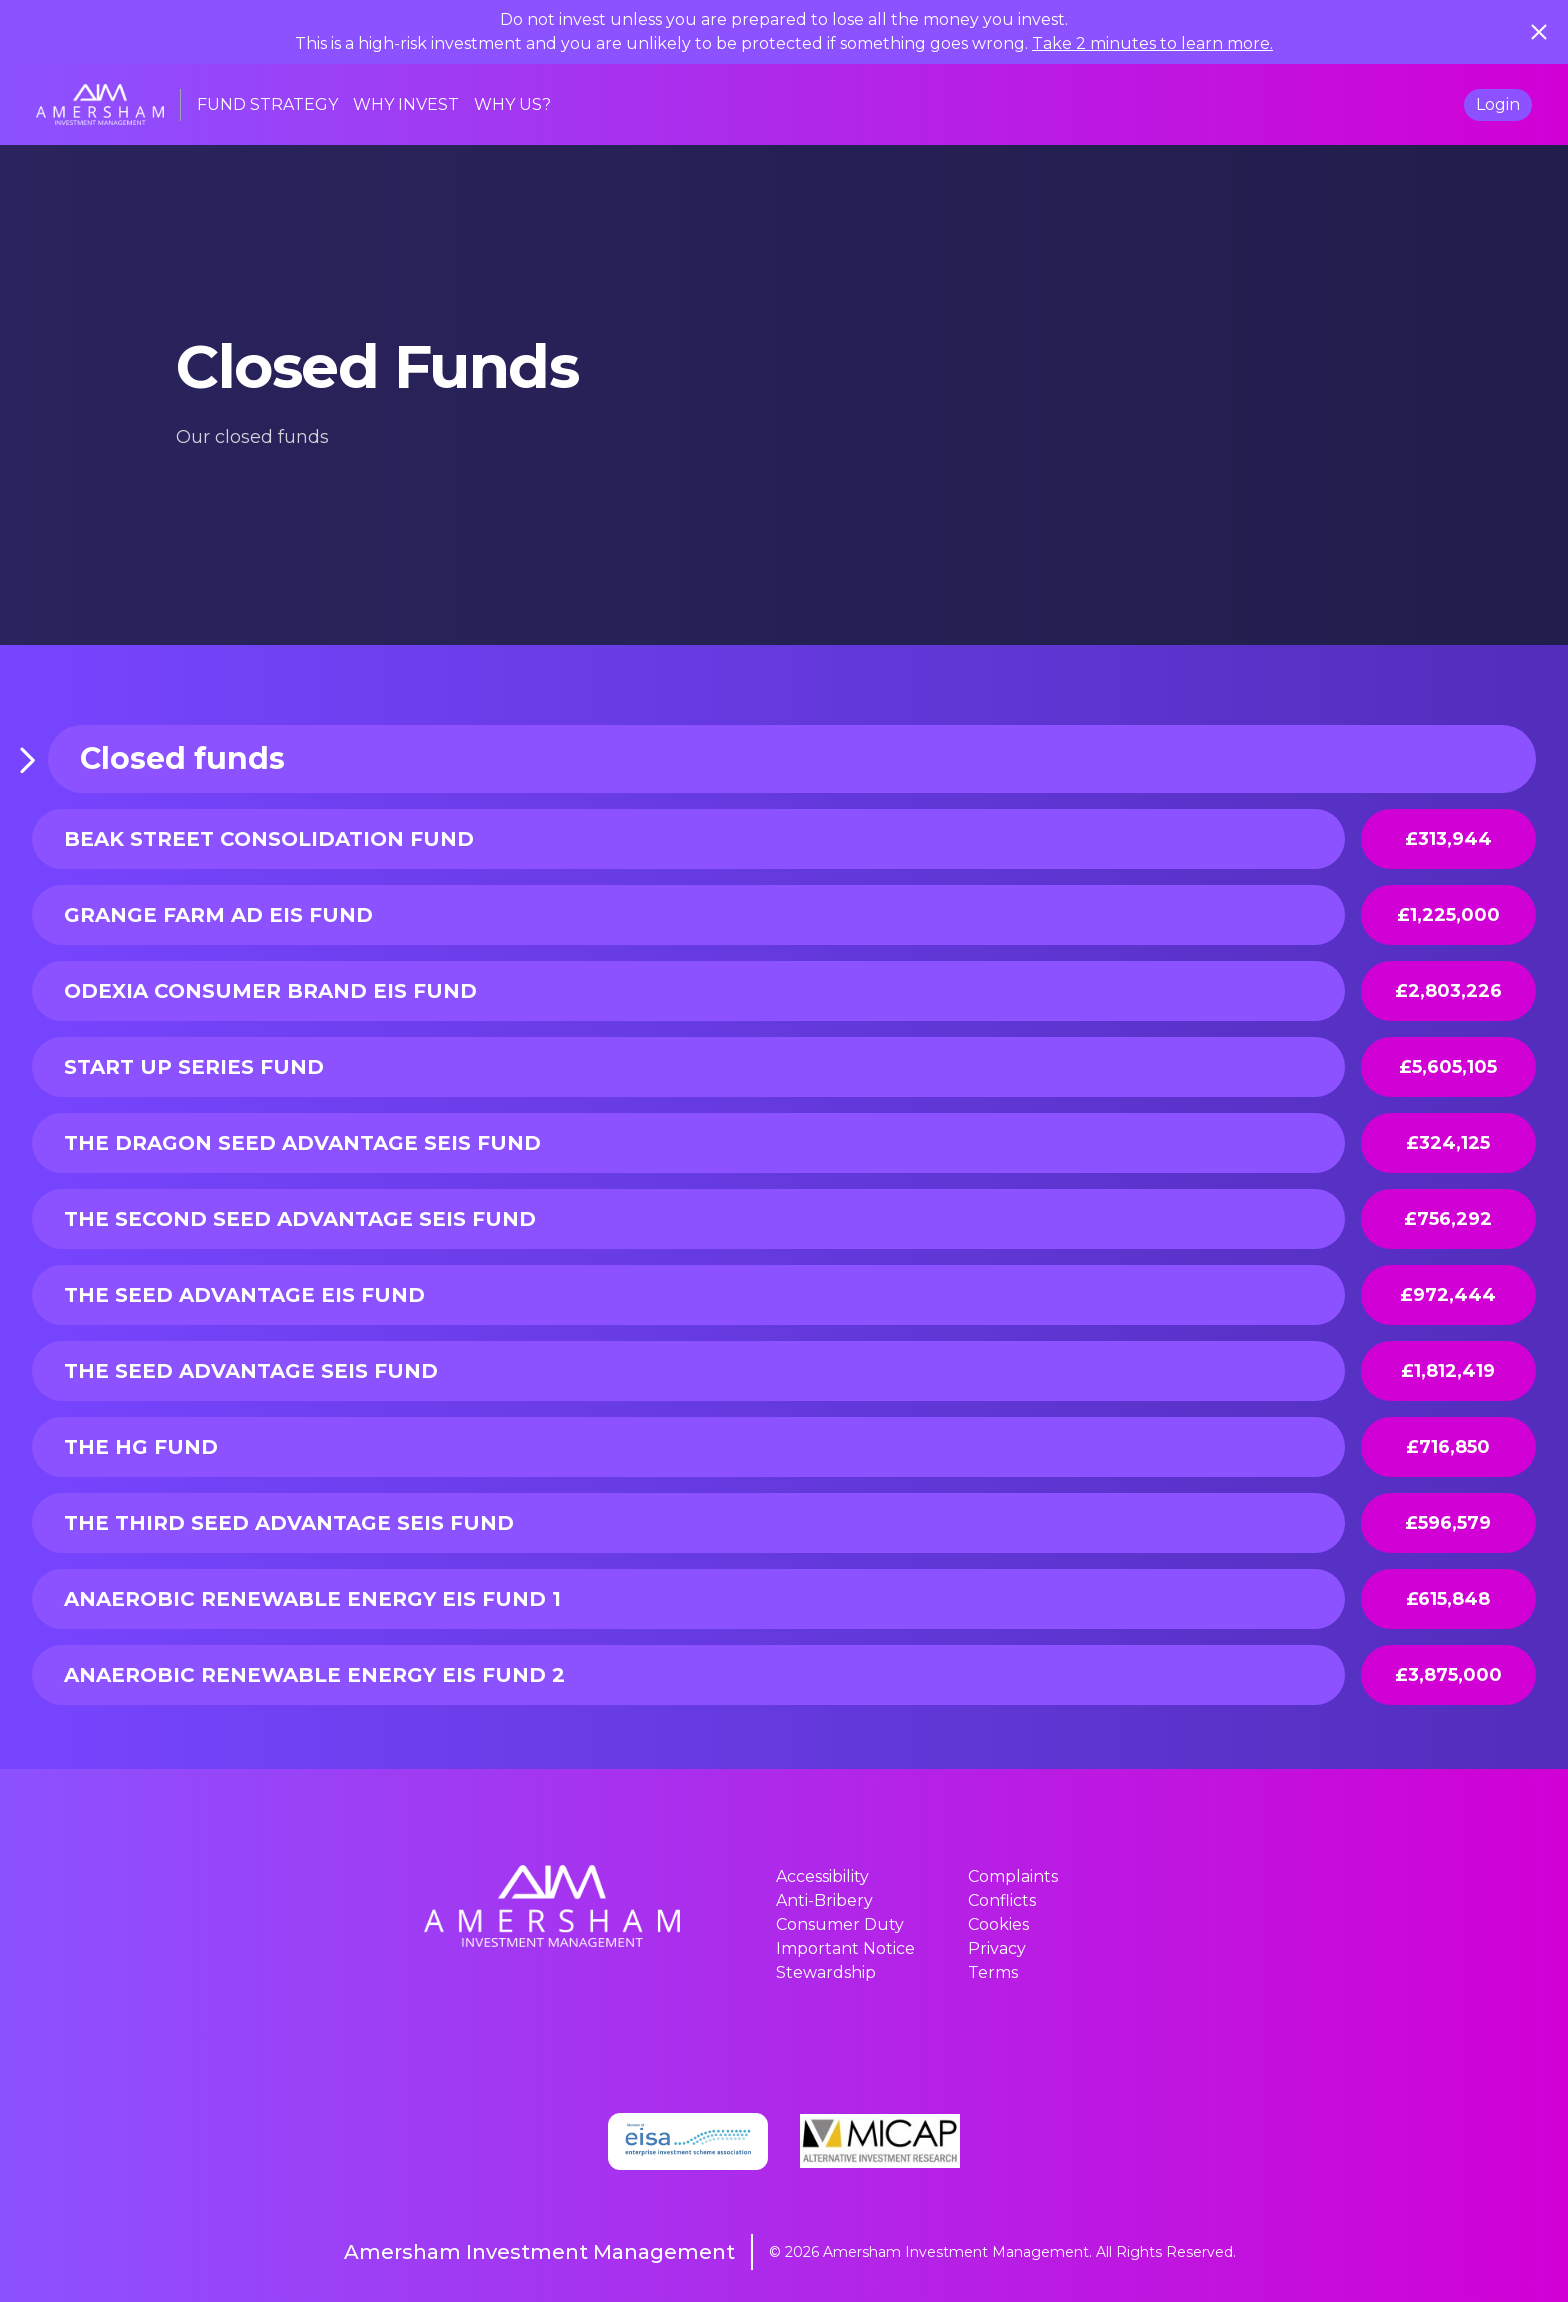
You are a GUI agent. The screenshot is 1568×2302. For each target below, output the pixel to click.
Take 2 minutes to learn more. (1152, 43)
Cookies (998, 1924)
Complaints (1013, 1876)
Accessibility (822, 1876)
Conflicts (1002, 1900)
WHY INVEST (406, 104)
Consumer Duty (840, 1924)
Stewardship (826, 1972)
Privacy (997, 1948)
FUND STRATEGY (267, 104)
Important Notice (845, 1948)
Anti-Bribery (824, 1900)
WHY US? (512, 104)
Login (1498, 104)
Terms (993, 1972)
